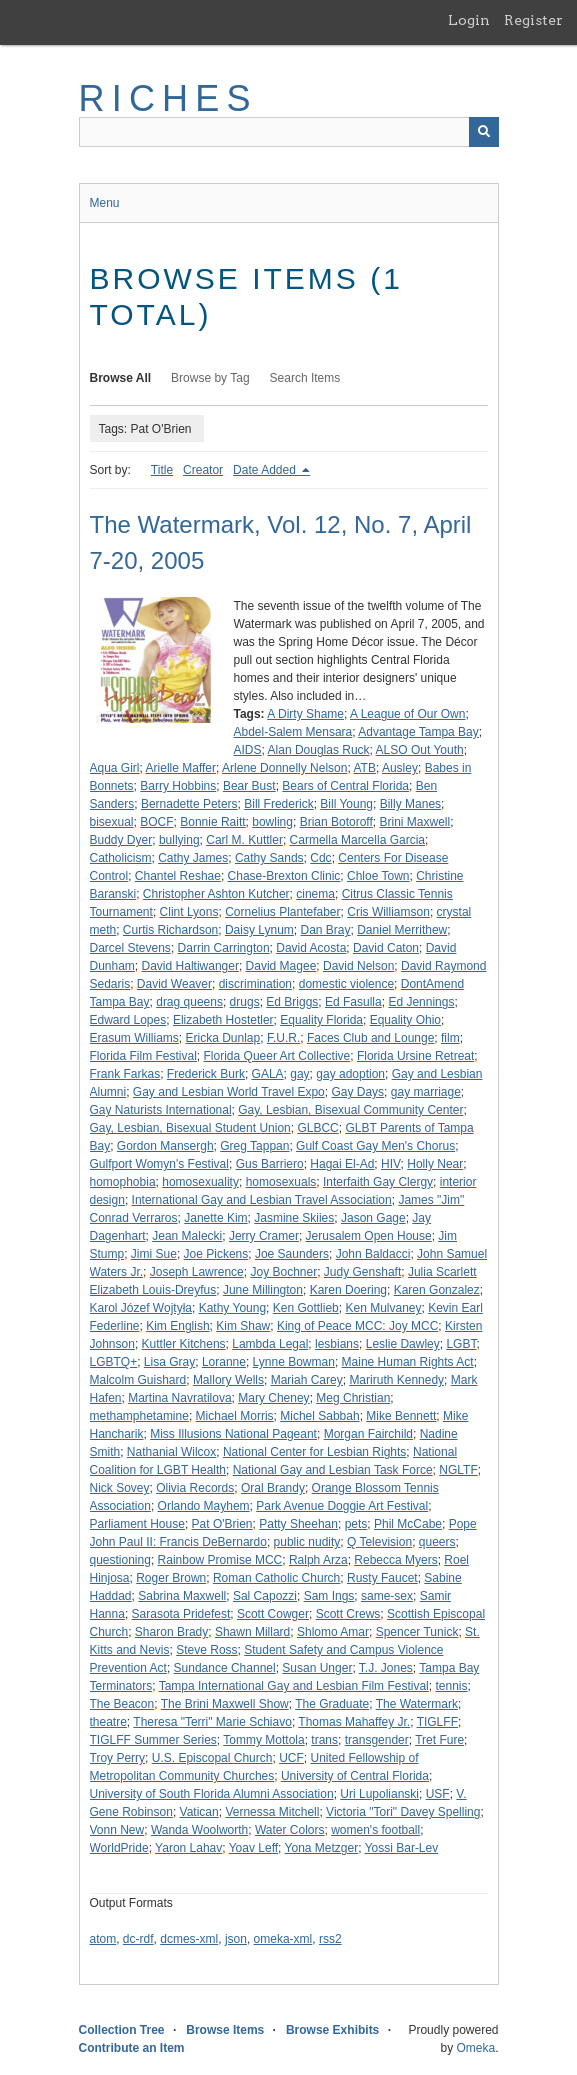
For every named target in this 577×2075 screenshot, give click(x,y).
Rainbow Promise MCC (220, 1560)
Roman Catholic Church (276, 1578)
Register (533, 20)
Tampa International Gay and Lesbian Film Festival (294, 1686)
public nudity (307, 1542)
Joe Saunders (292, 1254)
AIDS (248, 750)
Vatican (199, 1812)
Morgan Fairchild (368, 1434)
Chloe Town (378, 876)
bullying (179, 840)
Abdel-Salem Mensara (293, 732)
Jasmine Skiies (294, 1218)
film (450, 1038)
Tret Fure (439, 1740)
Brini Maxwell (414, 822)
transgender (377, 1740)
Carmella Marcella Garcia (357, 840)
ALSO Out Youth (420, 750)
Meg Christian (353, 1398)
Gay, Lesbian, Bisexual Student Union (190, 1128)
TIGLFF (437, 1722)
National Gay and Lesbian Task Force (333, 1470)
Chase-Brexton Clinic (284, 876)
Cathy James (193, 858)
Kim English (177, 1326)
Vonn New (117, 1830)
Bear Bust (249, 786)
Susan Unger (317, 1668)
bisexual (112, 822)
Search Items (305, 378)
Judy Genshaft (362, 1272)
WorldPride (119, 1848)
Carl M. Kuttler (244, 840)
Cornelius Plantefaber (282, 912)
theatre (108, 1722)
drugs (245, 1002)
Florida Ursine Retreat (415, 1056)
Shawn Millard (252, 1632)
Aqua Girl (115, 768)
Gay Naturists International (161, 1110)
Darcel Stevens (130, 948)
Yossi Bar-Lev (402, 1848)
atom (103, 1939)
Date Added (266, 470)
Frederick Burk (206, 1074)
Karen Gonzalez (437, 1290)
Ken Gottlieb (306, 1308)
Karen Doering (348, 1290)
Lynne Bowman (294, 1362)
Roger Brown (171, 1578)
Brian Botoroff (336, 822)
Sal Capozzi (265, 1596)
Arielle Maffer (181, 768)
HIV (391, 1164)
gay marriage (426, 1092)
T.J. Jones (386, 1668)
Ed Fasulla (353, 1002)
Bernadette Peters (189, 804)
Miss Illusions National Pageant (233, 1434)
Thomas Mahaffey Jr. (354, 1722)
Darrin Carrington (224, 948)
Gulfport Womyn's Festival (159, 1164)
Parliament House (137, 1524)
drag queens (189, 1002)
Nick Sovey (120, 1488)
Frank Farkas (125, 1074)
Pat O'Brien (222, 1524)
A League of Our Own (407, 714)
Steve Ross (206, 1650)
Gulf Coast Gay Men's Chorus (375, 1146)
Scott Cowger (273, 1614)
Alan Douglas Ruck (319, 750)
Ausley (400, 768)
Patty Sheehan (298, 1524)
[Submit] (484, 132)
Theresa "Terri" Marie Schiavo (212, 1722)
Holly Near (435, 1164)
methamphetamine (139, 1416)
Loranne (224, 1362)
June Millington (263, 1290)
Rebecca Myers (395, 1560)
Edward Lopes (128, 1020)
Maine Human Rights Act (408, 1362)
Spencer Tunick (417, 1632)
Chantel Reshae (178, 876)
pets (356, 1524)
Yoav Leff (253, 1848)
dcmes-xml (189, 1939)
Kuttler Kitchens (184, 1344)
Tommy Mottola (263, 1740)
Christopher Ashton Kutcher (216, 894)
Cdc (320, 858)
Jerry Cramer (264, 1236)
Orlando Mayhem (204, 1506)
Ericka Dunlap (223, 1038)
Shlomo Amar (333, 1632)
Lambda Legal (270, 1344)
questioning (120, 1560)
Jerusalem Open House (369, 1236)
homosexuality (200, 1182)
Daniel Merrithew (402, 930)
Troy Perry (118, 1758)
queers (437, 1542)
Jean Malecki (187, 1236)
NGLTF (458, 1470)
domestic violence (346, 984)
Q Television (379, 1542)
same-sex (387, 1596)
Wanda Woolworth (199, 1830)
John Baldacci (373, 1254)
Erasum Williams (134, 1038)
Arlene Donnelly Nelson (284, 768)
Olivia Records (195, 1488)
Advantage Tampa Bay (418, 732)
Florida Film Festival (143, 1056)
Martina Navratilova (179, 1398)
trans (324, 1740)
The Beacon (122, 1704)
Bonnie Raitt (212, 822)
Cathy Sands (269, 858)
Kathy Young (232, 1308)
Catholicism (121, 858)
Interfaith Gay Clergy (378, 1182)
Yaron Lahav (188, 1848)
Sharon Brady (171, 1632)
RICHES (168, 98)
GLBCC (317, 1128)
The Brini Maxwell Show (225, 1704)
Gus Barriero (270, 1164)
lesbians (337, 1344)
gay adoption (350, 1074)
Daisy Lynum (259, 930)
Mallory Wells (228, 1380)
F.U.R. (283, 1038)
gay (299, 1074)
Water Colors (290, 1830)
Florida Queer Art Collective (277, 1056)
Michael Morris (235, 1416)
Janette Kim (215, 1218)
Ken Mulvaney (383, 1308)
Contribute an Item (132, 2048)
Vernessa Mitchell (272, 1812)
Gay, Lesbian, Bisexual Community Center (350, 1110)
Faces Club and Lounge (370, 1038)
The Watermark (417, 1704)
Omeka (475, 2048)
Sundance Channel (225, 1668)
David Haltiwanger (190, 966)
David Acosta (311, 948)
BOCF (156, 822)
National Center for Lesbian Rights (314, 1452)
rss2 (330, 1939)
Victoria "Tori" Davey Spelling (403, 1812)
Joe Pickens (216, 1254)
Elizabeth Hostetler (223, 1020)
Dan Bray (326, 930)
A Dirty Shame (305, 714)
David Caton (386, 948)
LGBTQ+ (114, 1362)
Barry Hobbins (178, 786)
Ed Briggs (292, 1002)
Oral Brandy (273, 1488)
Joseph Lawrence (197, 1272)
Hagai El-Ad (342, 1164)
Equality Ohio (405, 1020)
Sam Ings (329, 1596)
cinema (315, 894)
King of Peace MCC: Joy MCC (357, 1326)
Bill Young (346, 804)
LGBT (461, 1344)
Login (469, 20)
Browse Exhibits (332, 2030)
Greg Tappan (254, 1146)
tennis (451, 1686)
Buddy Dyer (121, 840)
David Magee (281, 966)
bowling (272, 822)
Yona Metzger (322, 1848)
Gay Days (357, 1092)
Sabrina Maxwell (182, 1596)
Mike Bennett (401, 1416)
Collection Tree (122, 2030)
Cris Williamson (388, 912)
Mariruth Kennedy (396, 1380)
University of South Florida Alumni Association (212, 1794)
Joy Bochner (283, 1272)
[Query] (289, 132)
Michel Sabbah (319, 1416)
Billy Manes (410, 804)
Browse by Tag (210, 378)
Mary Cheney (273, 1398)
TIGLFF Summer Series (153, 1740)
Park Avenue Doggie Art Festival (342, 1506)
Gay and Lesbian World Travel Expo (229, 1092)
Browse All (121, 378)
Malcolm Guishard (138, 1380)
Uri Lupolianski (379, 1794)
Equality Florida (321, 1020)
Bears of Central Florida (345, 786)
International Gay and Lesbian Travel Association (262, 1200)
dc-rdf (138, 1939)
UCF (291, 1758)
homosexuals (281, 1182)
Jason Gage (373, 1218)
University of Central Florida (355, 1776)
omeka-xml (283, 1939)
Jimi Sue (154, 1254)
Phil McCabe (408, 1524)
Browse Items (225, 2030)
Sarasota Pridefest (181, 1614)
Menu (105, 203)
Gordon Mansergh (165, 1146)
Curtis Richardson (170, 930)
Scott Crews (348, 1614)
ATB (364, 768)
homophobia (123, 1182)
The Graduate (332, 1704)
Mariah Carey (307, 1380)
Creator (203, 470)
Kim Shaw (243, 1326)
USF (438, 1794)
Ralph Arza (318, 1560)
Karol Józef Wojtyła (141, 1308)
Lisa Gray (169, 1362)
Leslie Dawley (403, 1344)
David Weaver (174, 984)
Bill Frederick (278, 804)
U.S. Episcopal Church (212, 1758)
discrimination (255, 984)
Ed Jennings (421, 1002)
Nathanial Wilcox (171, 1452)
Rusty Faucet (382, 1578)
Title (162, 470)
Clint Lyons (189, 912)
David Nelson (358, 966)
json (236, 1939)
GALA (268, 1074)
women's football (375, 1830)
